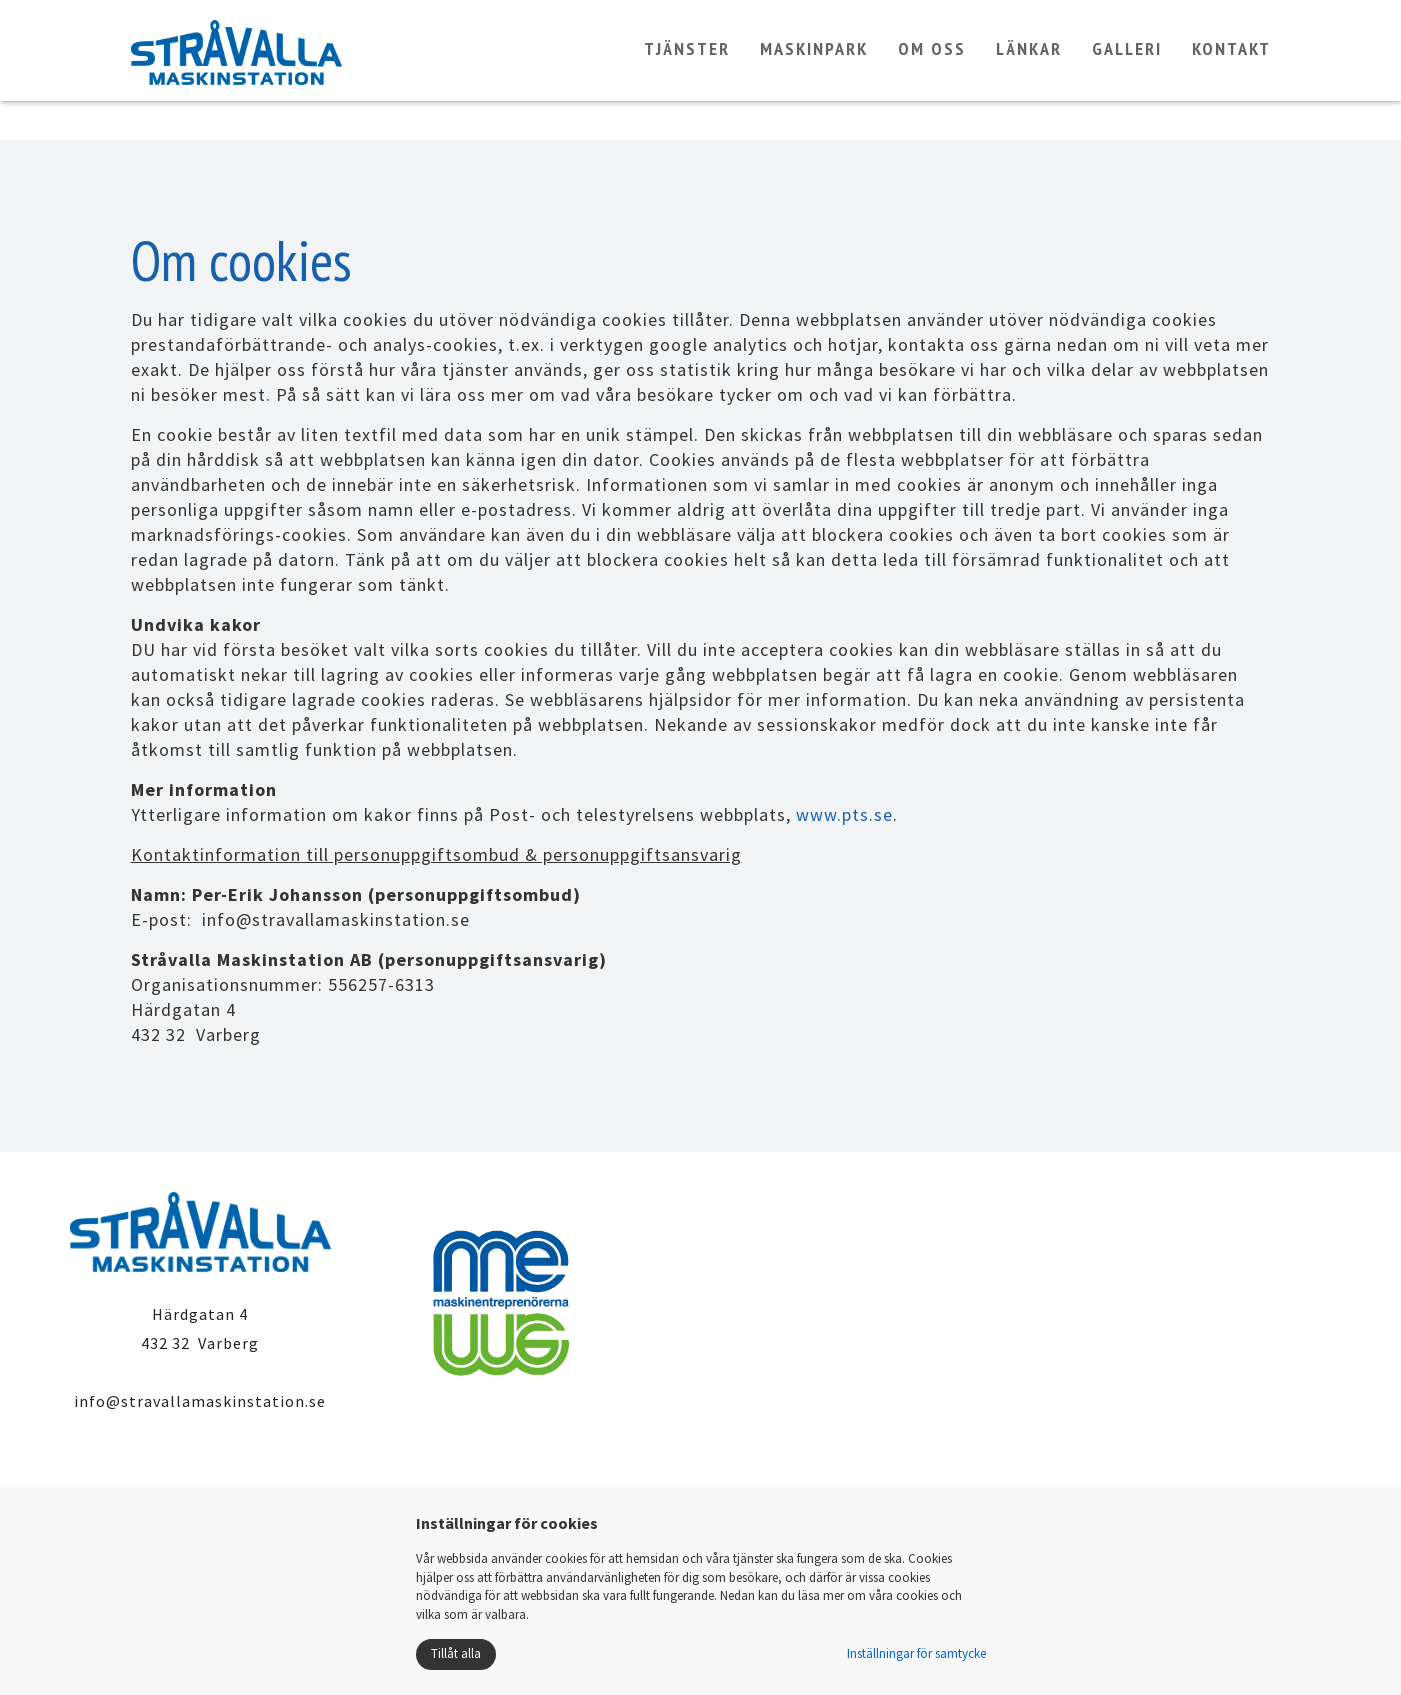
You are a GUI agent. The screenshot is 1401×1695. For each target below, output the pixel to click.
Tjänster (687, 67)
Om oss (932, 67)
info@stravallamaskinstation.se (200, 1401)
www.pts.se (844, 814)
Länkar (1029, 67)
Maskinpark (814, 67)
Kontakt (1231, 67)
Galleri (1127, 67)
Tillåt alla (456, 1653)
